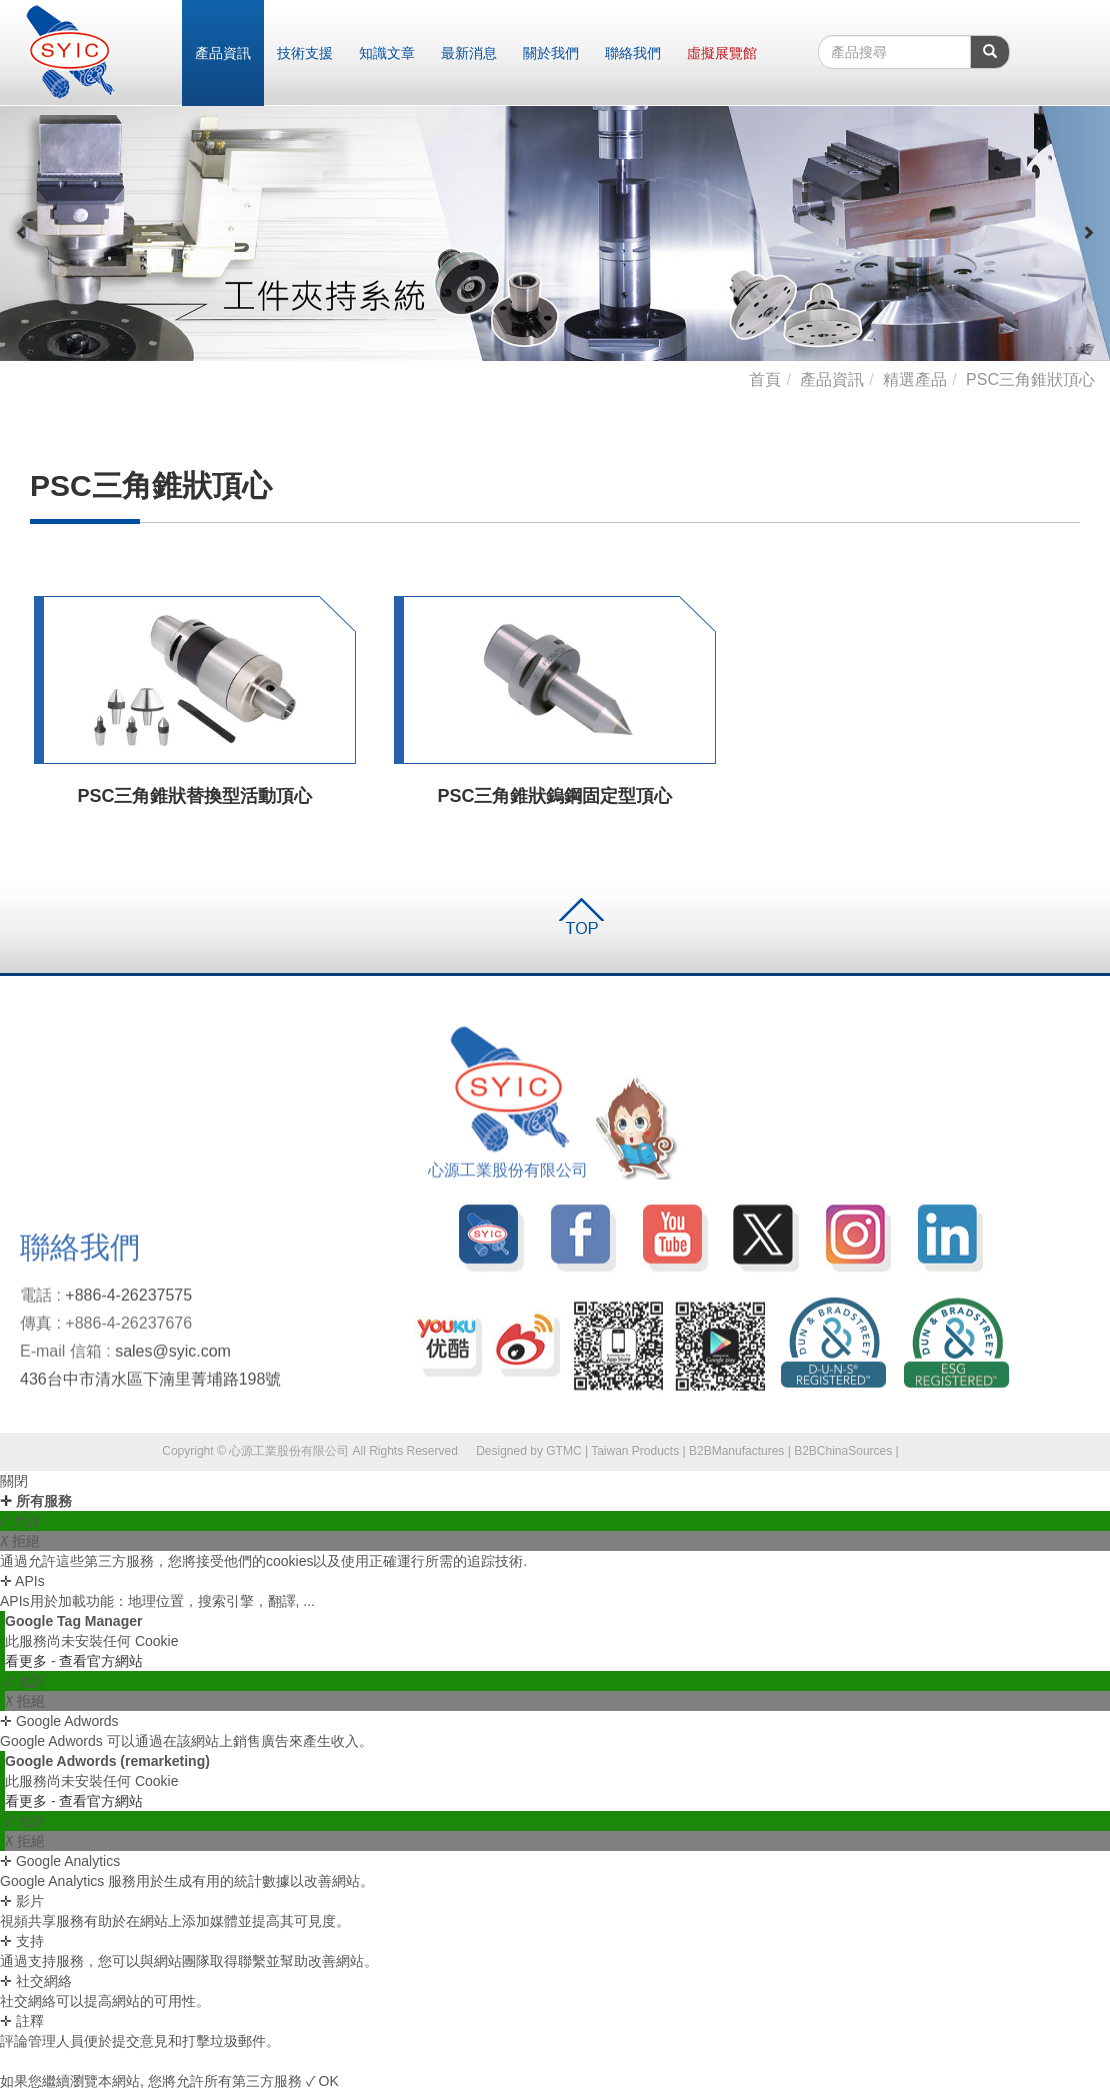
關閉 (14, 1481)
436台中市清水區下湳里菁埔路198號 (150, 1385)
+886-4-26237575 (128, 1302)
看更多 (28, 1661)
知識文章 (387, 53)
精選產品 (915, 379)
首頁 (765, 379)
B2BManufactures (736, 1451)
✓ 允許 (20, 1521)
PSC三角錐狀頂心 (1030, 379)
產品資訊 (223, 53)
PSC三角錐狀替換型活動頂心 (194, 796)
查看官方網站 (101, 1661)
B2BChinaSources (843, 1451)
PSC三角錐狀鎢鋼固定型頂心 (554, 796)
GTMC (563, 1451)
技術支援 (305, 53)
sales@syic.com (173, 1358)
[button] (22, 233)
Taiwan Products (635, 1451)
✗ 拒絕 (20, 1541)
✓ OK (322, 2081)
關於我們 (551, 53)
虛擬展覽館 (722, 53)
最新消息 (469, 53)
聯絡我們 (633, 53)
